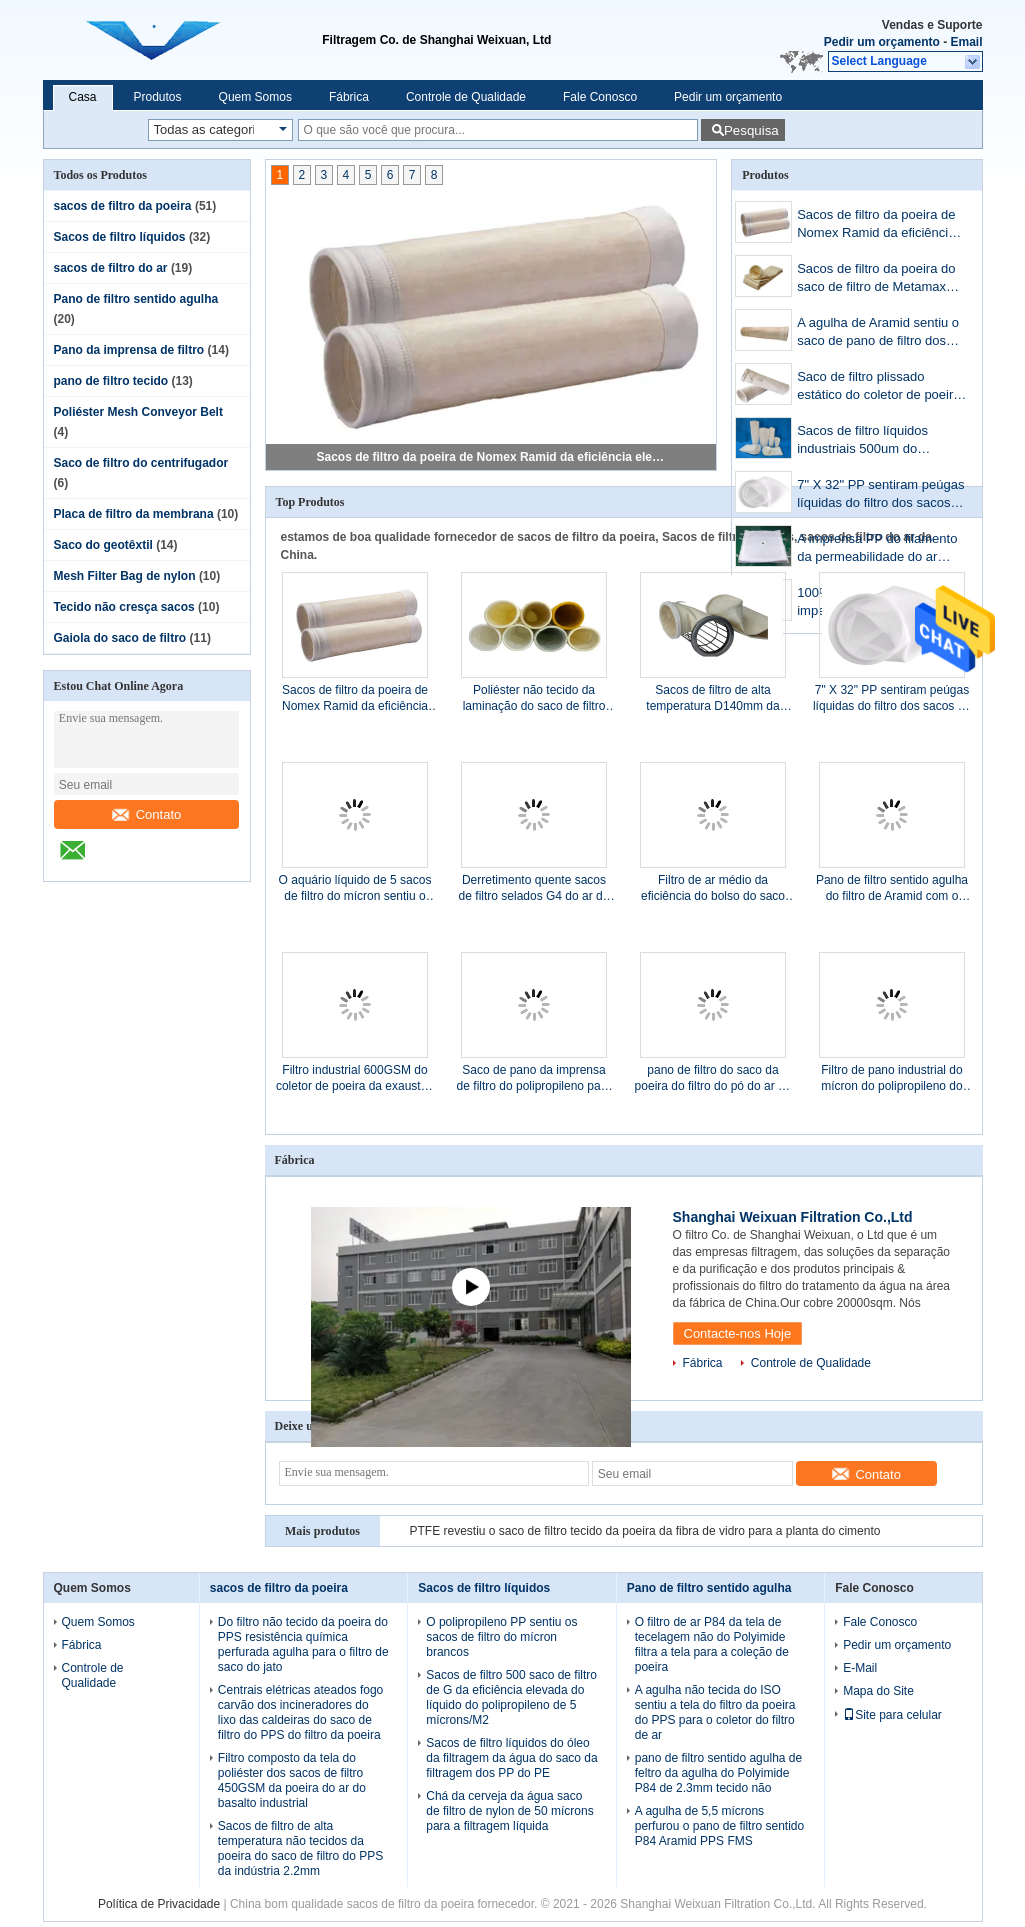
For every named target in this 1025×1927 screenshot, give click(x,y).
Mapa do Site (878, 1691)
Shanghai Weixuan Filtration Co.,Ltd (793, 1217)
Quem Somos (255, 97)
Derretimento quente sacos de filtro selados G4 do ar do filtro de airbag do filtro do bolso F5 (534, 888)
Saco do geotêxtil (103, 545)
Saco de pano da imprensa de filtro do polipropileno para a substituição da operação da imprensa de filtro (534, 1078)
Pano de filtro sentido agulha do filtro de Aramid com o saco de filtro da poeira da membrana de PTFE (892, 888)
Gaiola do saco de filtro (120, 638)
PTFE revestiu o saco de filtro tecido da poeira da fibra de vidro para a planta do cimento (645, 1531)
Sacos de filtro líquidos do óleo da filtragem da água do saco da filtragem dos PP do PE (511, 1758)
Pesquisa (751, 130)
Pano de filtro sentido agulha (136, 299)
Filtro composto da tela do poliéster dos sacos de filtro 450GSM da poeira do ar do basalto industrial (292, 1780)
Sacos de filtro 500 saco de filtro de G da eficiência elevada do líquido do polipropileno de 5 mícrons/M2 (511, 1697)
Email (966, 42)
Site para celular (892, 1715)
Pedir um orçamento (882, 42)
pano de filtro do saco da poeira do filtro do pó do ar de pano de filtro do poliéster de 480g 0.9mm (713, 1078)
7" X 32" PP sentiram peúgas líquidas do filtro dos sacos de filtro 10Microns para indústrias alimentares (880, 495)
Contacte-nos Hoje (738, 1333)
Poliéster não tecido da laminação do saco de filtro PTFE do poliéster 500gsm (534, 698)
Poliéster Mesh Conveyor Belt (138, 412)
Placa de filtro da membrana (134, 514)
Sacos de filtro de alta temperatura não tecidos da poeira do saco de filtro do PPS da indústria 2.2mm (300, 1848)
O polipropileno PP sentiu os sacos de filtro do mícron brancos (501, 1637)
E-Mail (860, 1668)
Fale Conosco (600, 97)
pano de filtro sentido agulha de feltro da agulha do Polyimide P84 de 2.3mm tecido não (718, 1773)
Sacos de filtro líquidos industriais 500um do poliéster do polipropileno (869, 441)
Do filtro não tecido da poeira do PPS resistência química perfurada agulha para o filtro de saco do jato (303, 1644)
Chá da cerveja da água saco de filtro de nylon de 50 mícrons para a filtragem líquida (509, 1811)
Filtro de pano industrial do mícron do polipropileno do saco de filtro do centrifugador (892, 1078)
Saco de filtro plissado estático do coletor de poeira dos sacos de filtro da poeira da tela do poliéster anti (878, 387)
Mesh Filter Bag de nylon (125, 576)
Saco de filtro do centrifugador (141, 463)
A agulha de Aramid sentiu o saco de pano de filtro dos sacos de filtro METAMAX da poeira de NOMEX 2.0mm (879, 333)
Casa (83, 97)
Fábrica (349, 97)
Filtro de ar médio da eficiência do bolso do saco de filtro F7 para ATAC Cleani (713, 888)
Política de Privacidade (159, 1904)
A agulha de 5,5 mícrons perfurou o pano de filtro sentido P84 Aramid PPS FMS (719, 1826)
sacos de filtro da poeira (123, 206)
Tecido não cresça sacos (124, 607)
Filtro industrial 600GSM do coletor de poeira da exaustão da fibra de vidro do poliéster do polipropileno (355, 1078)
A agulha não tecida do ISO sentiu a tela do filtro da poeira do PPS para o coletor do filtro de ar (715, 1712)
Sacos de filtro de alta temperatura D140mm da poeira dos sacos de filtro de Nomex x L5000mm (713, 698)
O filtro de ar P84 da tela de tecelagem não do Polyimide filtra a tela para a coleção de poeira (712, 1644)
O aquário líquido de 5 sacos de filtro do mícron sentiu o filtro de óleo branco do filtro (355, 888)
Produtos (158, 97)
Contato (147, 814)
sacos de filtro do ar (111, 268)
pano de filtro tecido (111, 381)
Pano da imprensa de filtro (129, 350)
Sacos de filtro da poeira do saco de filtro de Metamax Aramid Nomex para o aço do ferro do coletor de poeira (881, 279)
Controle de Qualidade (466, 97)
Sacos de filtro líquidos (120, 237)
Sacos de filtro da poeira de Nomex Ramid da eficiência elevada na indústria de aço (492, 457)
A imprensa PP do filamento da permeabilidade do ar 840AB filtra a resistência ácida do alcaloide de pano (877, 549)
